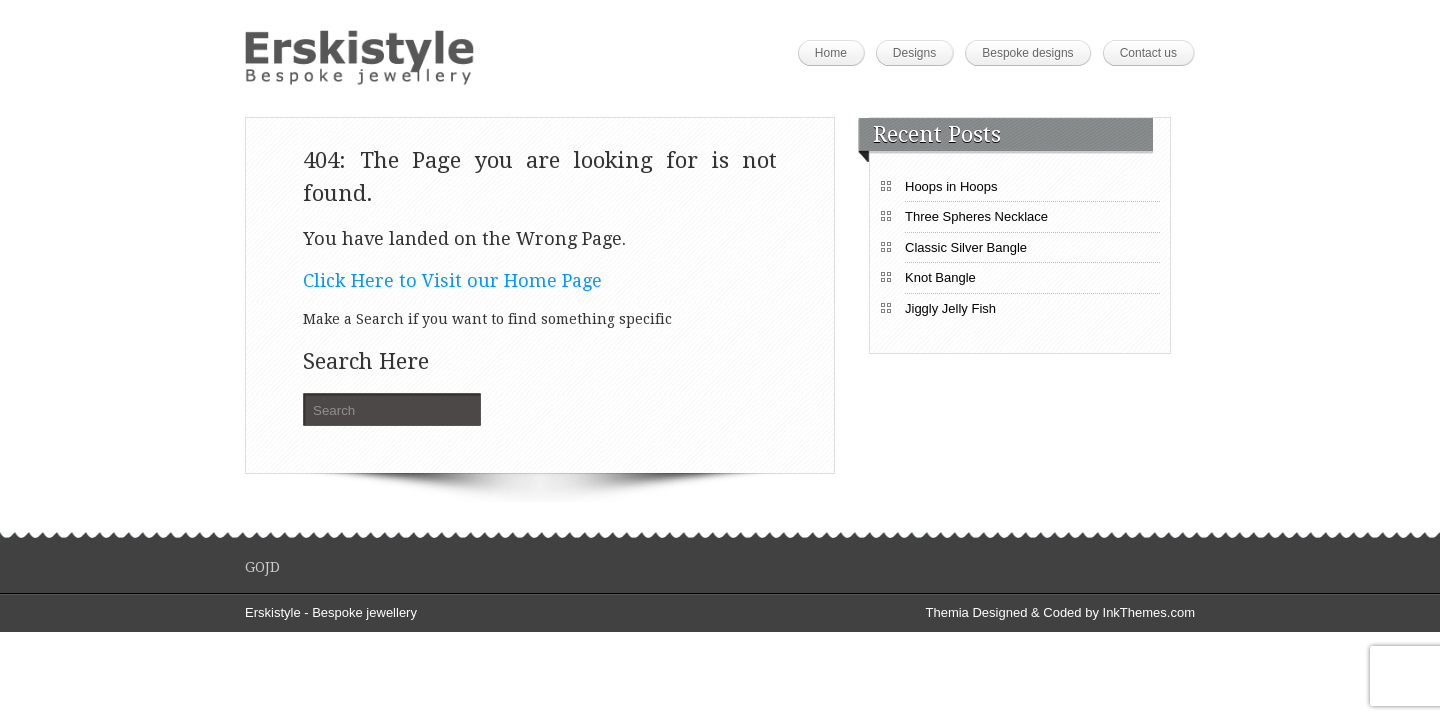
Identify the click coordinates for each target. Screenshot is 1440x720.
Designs (914, 53)
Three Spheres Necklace (976, 216)
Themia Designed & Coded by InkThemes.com (1060, 612)
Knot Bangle (940, 277)
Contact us (1148, 53)
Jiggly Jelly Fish (950, 308)
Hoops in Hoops (951, 186)
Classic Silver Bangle (966, 247)
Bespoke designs (1027, 53)
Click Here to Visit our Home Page (452, 280)
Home (831, 53)
